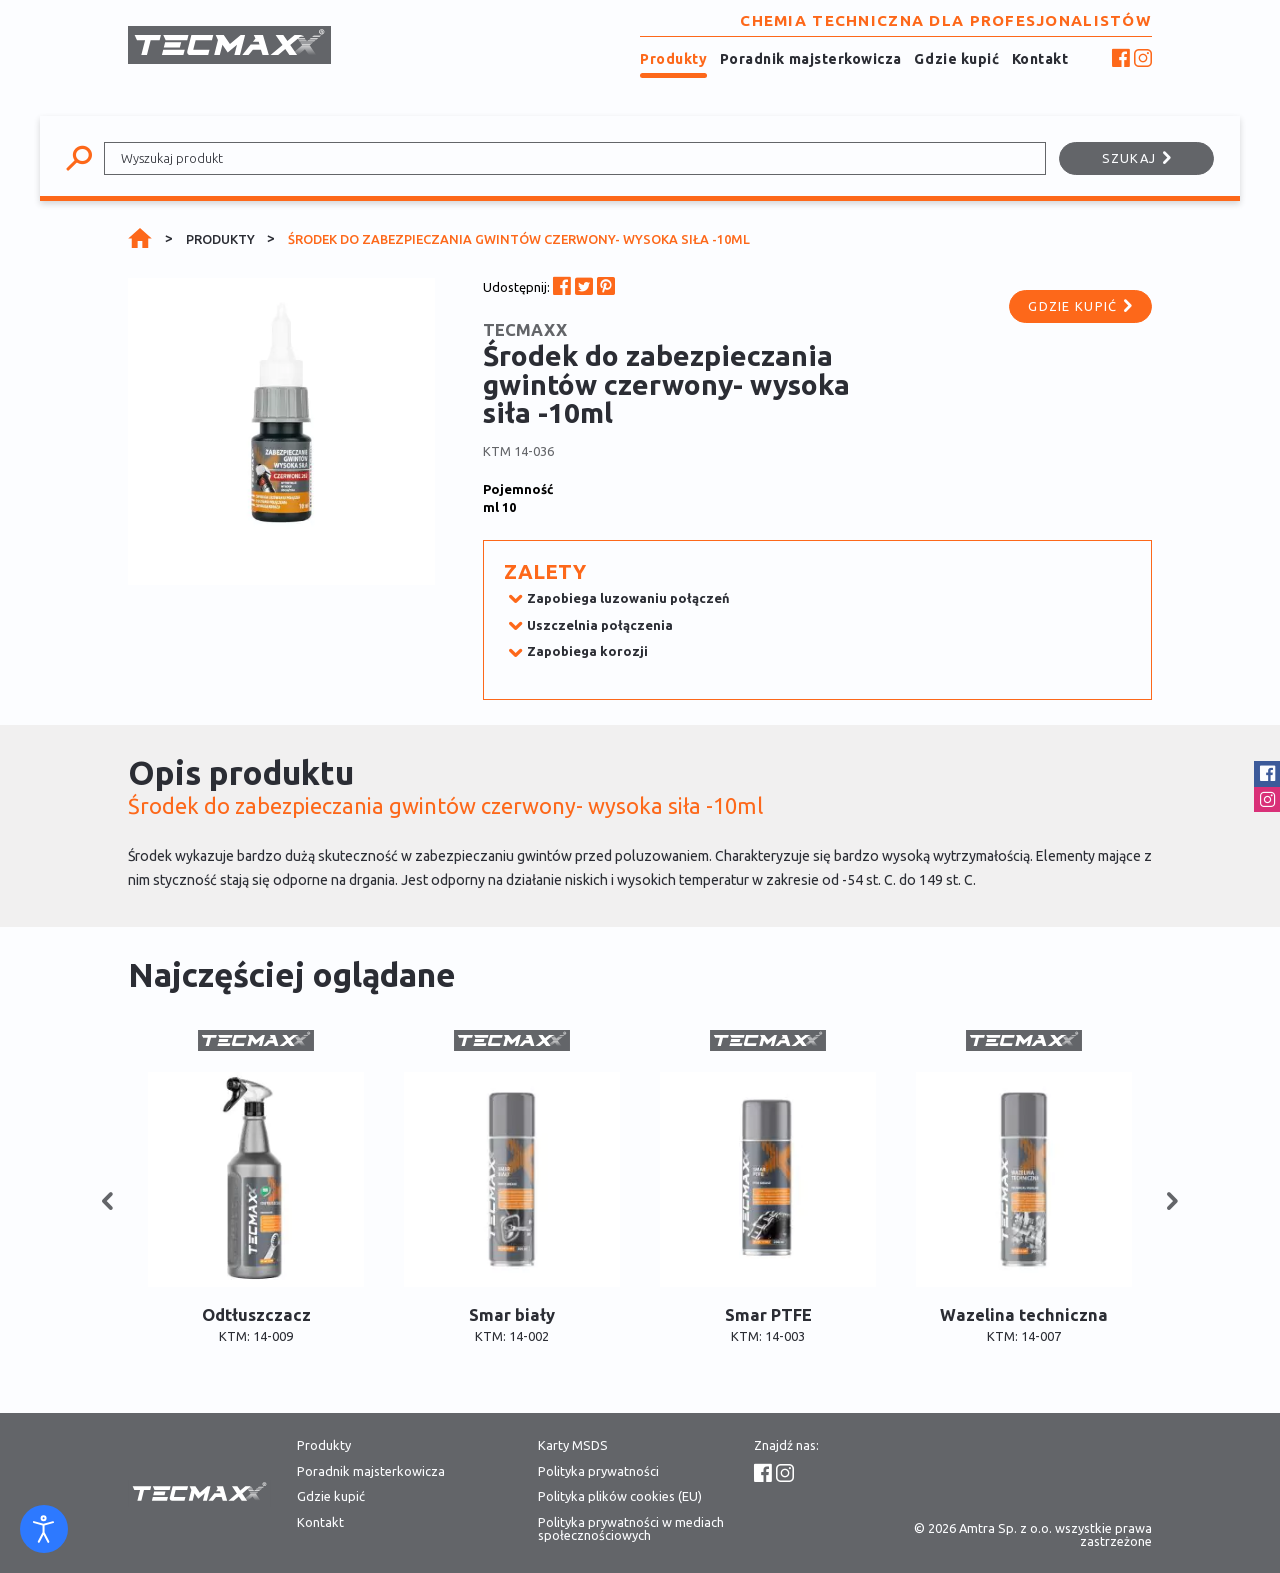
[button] (107, 1202)
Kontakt (1040, 59)
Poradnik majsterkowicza (811, 59)
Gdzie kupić (956, 59)
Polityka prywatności (598, 1471)
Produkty (673, 59)
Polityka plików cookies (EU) (620, 1496)
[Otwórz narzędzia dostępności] (44, 1529)
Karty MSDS (573, 1445)
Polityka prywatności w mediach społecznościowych (631, 1529)
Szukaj (1137, 158)
